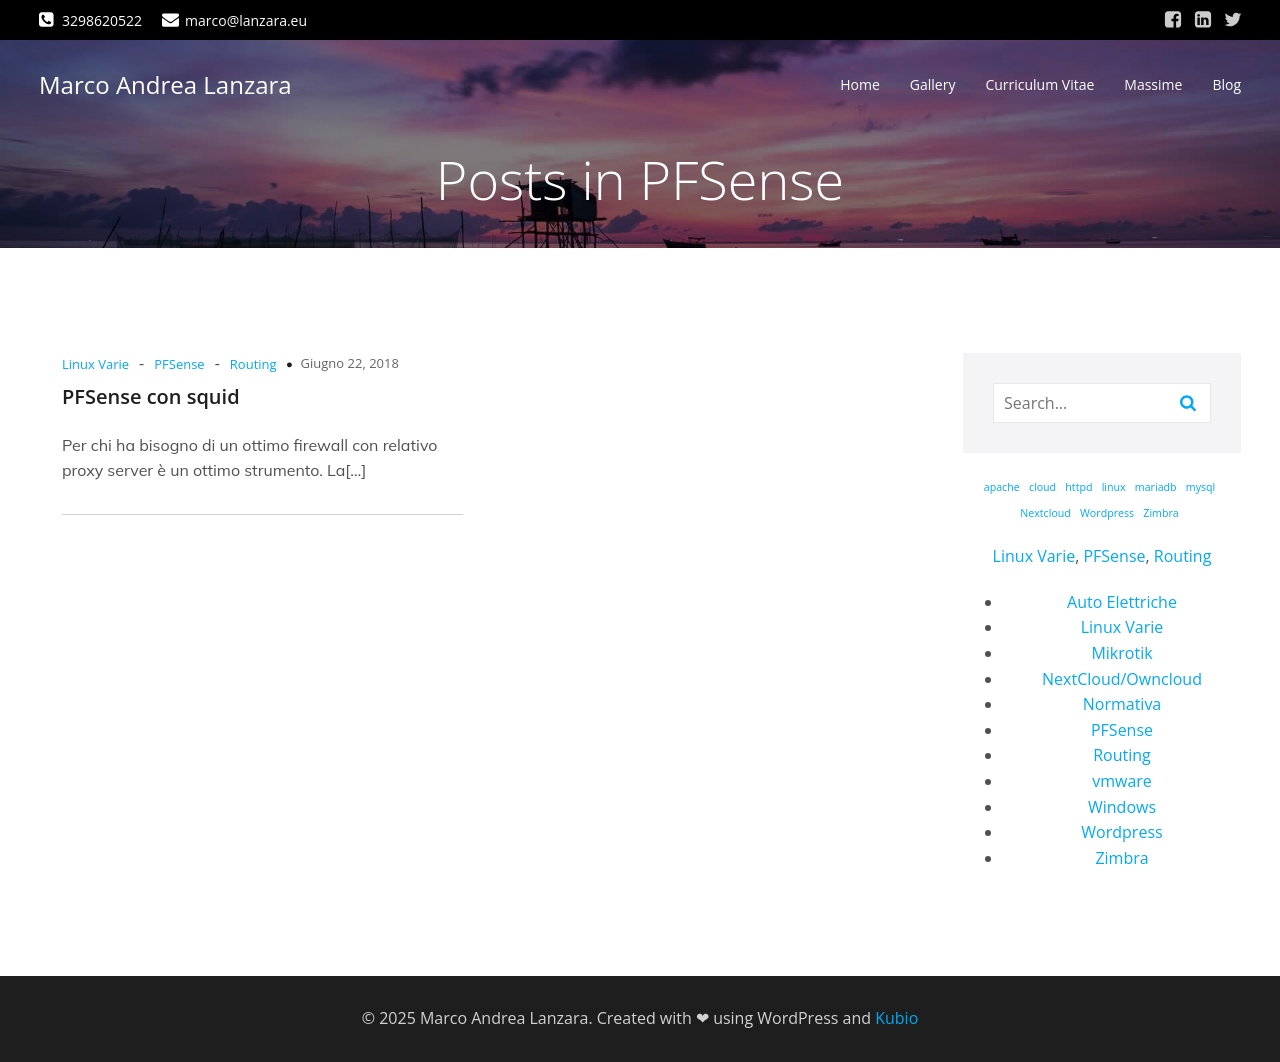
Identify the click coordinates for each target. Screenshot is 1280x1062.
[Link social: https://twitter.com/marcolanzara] (1233, 20)
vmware (1122, 781)
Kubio (896, 1018)
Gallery (933, 85)
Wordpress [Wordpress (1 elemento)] (1107, 513)
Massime (1153, 85)
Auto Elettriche (1122, 602)
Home (860, 85)
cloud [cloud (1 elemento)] (1042, 487)
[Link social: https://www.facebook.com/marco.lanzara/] (1173, 20)
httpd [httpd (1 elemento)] (1078, 487)
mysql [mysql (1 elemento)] (1201, 487)
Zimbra (1121, 858)
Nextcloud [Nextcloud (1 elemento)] (1045, 513)
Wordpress (1121, 832)
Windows (1122, 807)
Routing (253, 364)
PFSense (179, 364)
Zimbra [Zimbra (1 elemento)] (1160, 513)
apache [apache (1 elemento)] (1002, 487)
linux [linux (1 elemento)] (1114, 487)
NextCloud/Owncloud (1122, 679)
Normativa (1122, 704)
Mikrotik (1121, 653)
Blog (1226, 85)
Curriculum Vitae (1039, 85)
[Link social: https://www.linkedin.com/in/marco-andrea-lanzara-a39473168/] (1203, 20)
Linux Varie (95, 364)
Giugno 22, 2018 (350, 363)
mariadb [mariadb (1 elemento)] (1156, 487)
